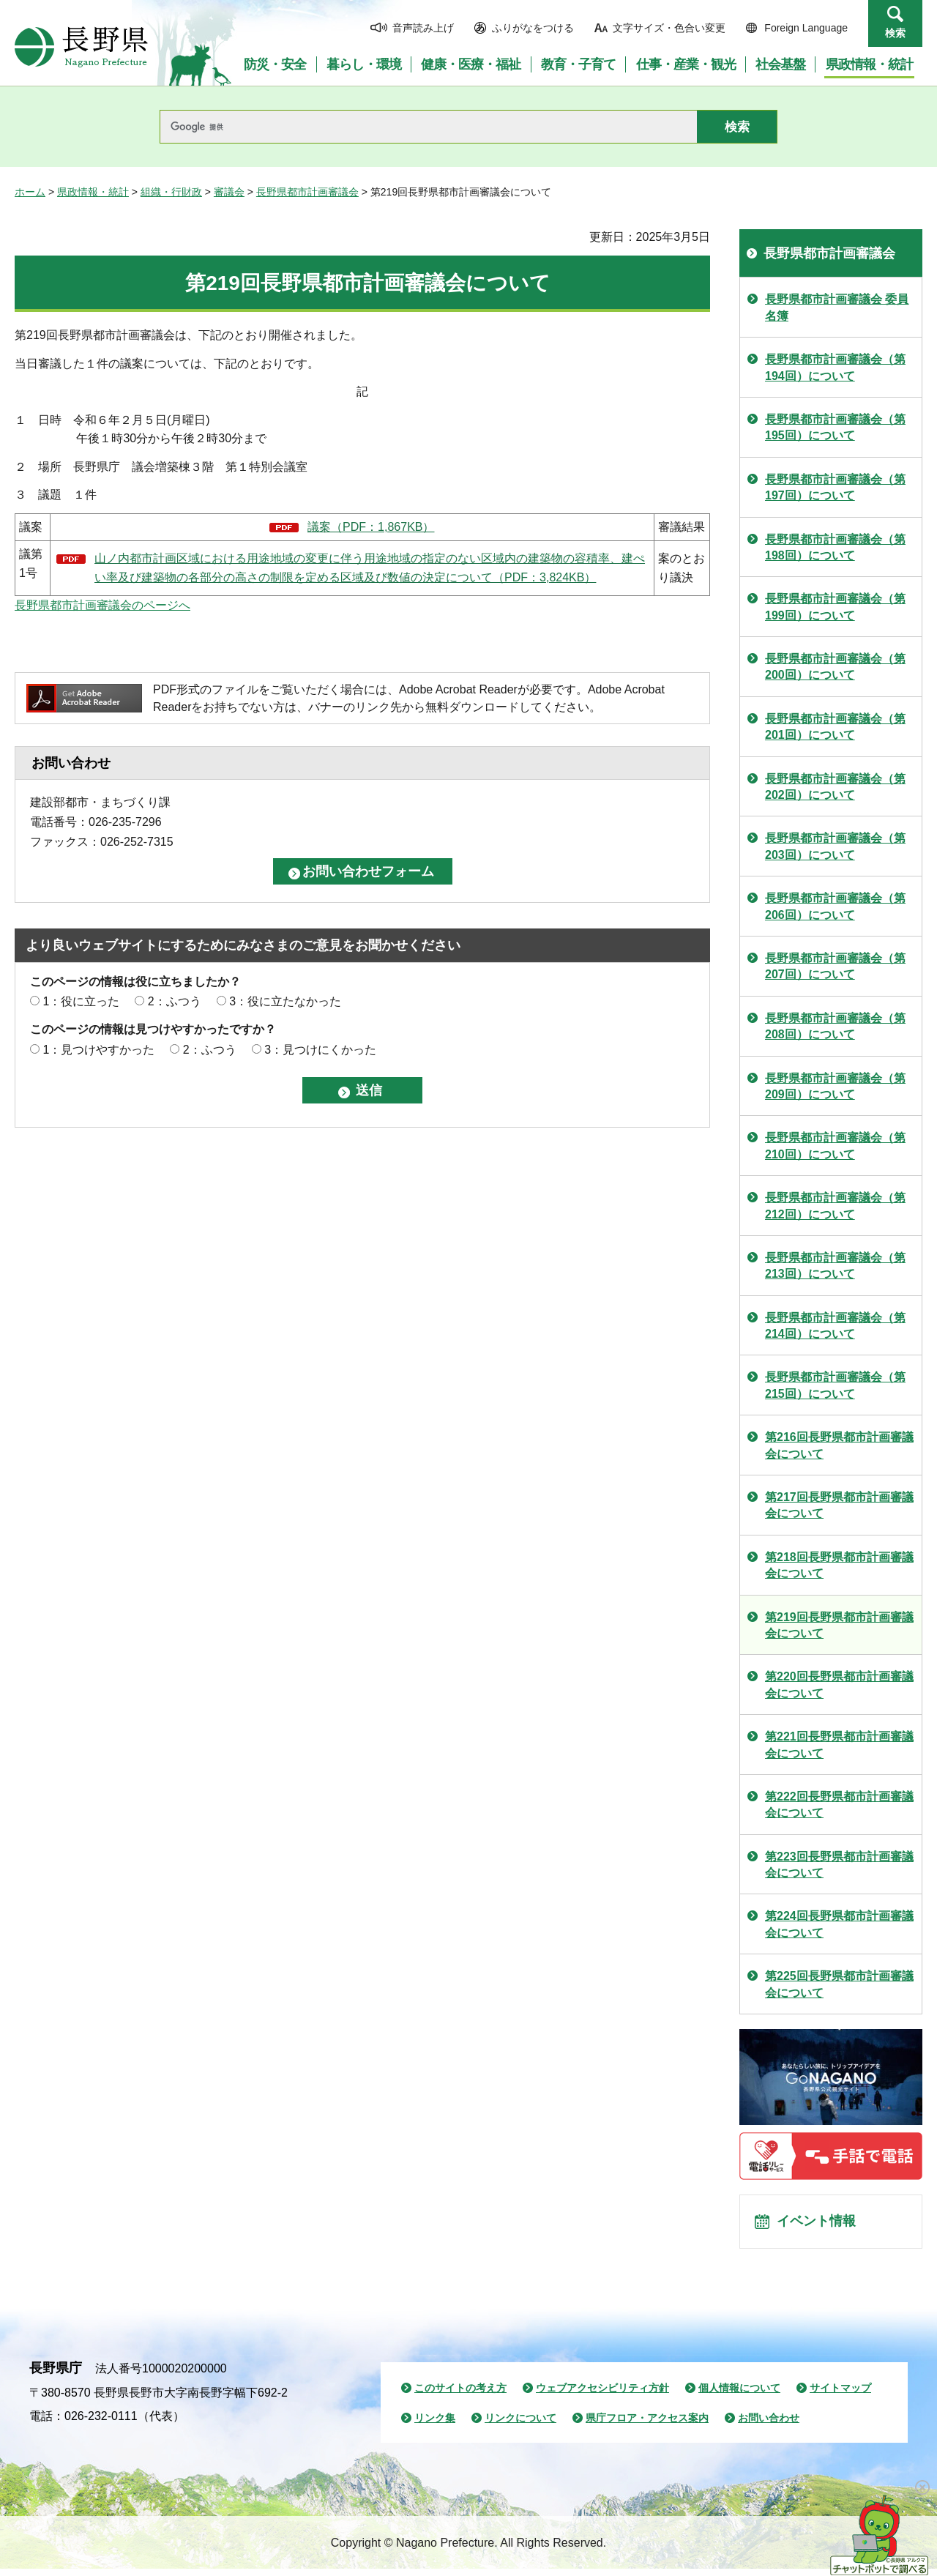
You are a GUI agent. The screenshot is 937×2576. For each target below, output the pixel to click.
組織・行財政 (171, 192)
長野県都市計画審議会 (307, 192)
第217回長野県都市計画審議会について (839, 1505)
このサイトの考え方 (460, 2395)
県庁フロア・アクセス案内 (647, 2426)
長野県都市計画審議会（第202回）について (835, 787)
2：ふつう (174, 1001)
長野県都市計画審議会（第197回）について (835, 487)
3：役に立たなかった (285, 1001)
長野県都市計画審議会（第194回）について (835, 367)
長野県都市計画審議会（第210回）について (835, 1145)
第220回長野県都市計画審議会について (839, 1684)
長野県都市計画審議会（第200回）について (835, 666)
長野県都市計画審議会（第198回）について (835, 547)
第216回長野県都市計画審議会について (839, 1445)
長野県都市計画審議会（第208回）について (835, 1026)
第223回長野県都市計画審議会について (839, 1864)
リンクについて (520, 2426)
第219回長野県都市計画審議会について (839, 1625)
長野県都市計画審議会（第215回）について (835, 1385)
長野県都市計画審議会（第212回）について (835, 1205)
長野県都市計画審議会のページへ (102, 605)
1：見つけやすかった (98, 1049)
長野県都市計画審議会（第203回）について (835, 846)
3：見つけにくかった (320, 1049)
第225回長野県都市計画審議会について (839, 1984)
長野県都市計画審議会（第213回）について (835, 1265)
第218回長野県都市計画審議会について (839, 1565)
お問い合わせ (768, 2426)
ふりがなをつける (533, 28)
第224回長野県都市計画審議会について (839, 1924)
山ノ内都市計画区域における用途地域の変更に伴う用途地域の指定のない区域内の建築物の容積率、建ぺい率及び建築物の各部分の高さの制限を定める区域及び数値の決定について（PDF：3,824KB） (369, 568)
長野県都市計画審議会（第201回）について (835, 726)
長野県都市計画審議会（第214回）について (835, 1325)
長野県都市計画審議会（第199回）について (835, 606)
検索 (895, 33)
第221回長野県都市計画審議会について (839, 1744)
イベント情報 (821, 2225)
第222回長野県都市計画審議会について (839, 1804)
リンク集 (434, 2426)
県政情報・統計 (93, 192)
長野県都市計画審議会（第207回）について (835, 966)
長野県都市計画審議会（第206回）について (835, 906)
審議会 (229, 192)
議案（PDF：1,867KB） (370, 527)
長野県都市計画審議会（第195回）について (835, 427)
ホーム (30, 192)
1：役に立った (80, 1001)
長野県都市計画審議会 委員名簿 (836, 307)
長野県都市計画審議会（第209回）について (835, 1086)
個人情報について (739, 2395)
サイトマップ (840, 2395)
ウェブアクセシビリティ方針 (602, 2395)
